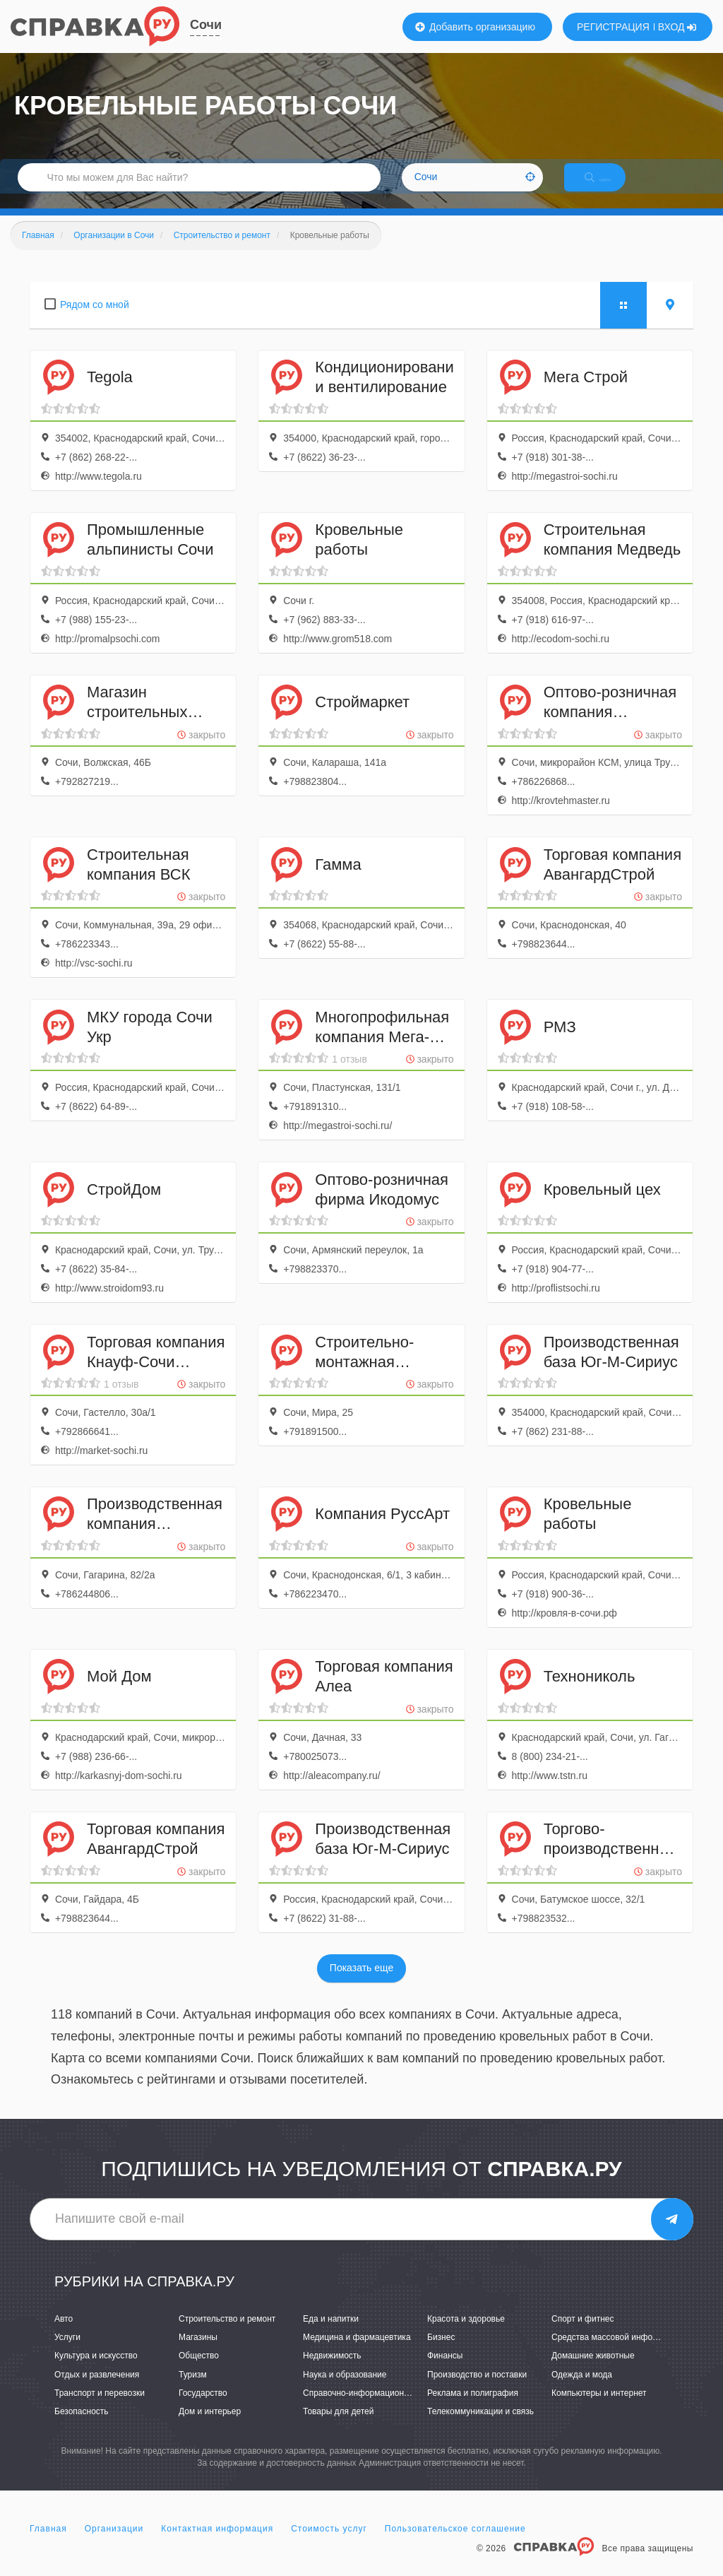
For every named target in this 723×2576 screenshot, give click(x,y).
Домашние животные (593, 2371)
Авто (63, 2334)
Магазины (198, 2353)
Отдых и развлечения (96, 2389)
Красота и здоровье (466, 2334)
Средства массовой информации (616, 2353)
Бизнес (441, 2353)
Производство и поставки (477, 2389)
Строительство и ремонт (227, 2334)
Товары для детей (338, 2426)
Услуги (67, 2353)
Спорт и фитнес (582, 2334)
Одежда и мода (581, 2389)
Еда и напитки (331, 2334)
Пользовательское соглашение (455, 2543)
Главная (48, 2543)
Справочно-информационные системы (379, 2408)
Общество (199, 2371)
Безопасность (81, 2426)
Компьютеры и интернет (599, 2408)
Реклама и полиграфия (472, 2408)
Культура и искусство (96, 2371)
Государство (203, 2408)
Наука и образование (344, 2389)
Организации (114, 2543)
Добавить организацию (475, 27)
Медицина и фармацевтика (357, 2353)
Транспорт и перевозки (99, 2408)
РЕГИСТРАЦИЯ (613, 27)
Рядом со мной (94, 319)
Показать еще (361, 1983)
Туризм (193, 2389)
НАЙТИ (610, 187)
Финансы (444, 2371)
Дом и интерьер (210, 2426)
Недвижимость (332, 2371)
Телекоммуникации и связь (480, 2426)
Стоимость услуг (329, 2543)
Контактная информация (217, 2543)
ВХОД (677, 27)
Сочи (206, 25)
